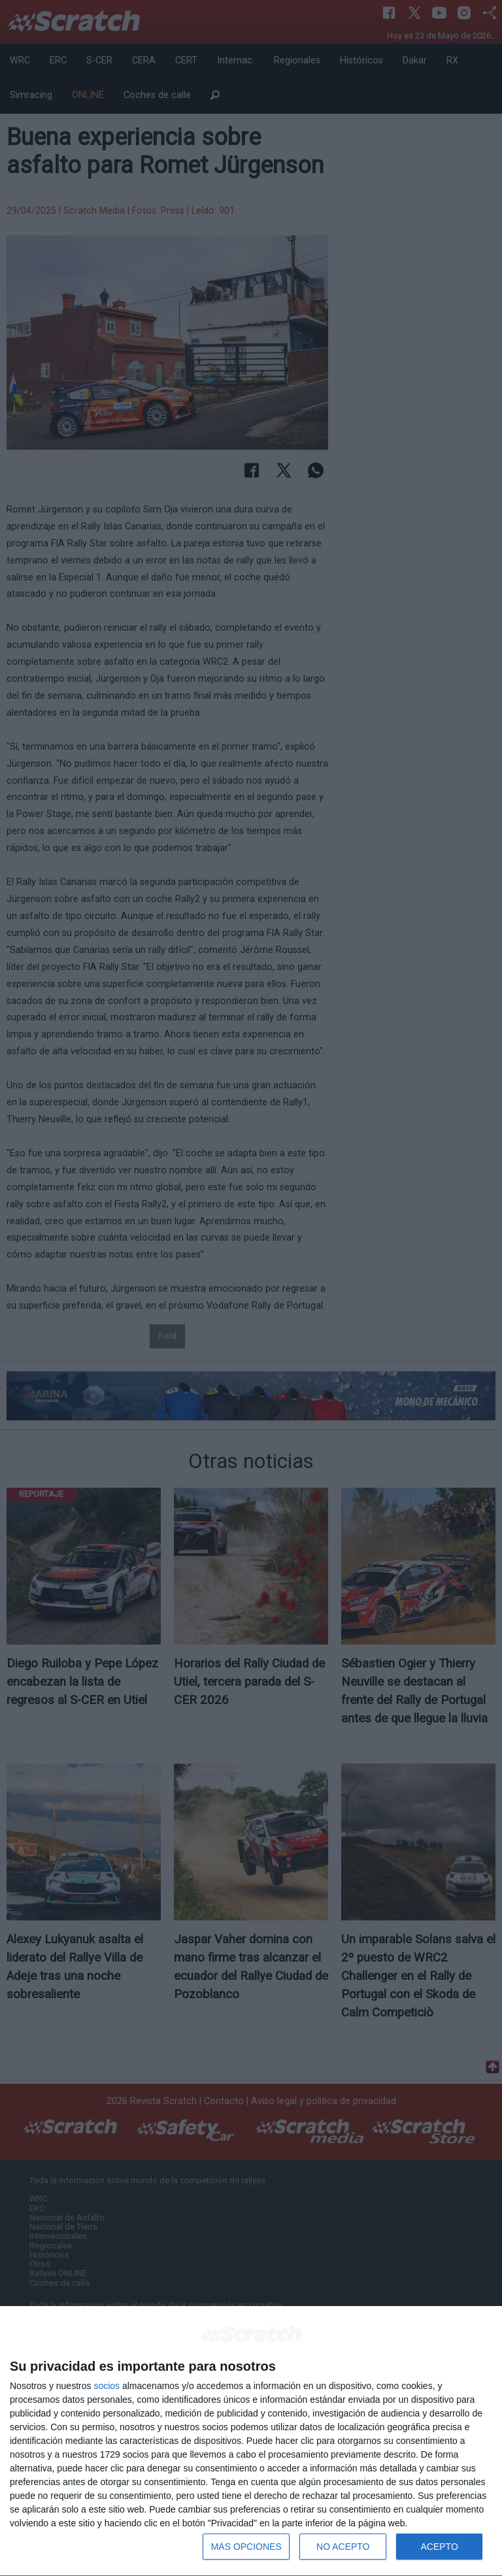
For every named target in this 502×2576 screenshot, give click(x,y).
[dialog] (251, 2441)
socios (106, 2385)
